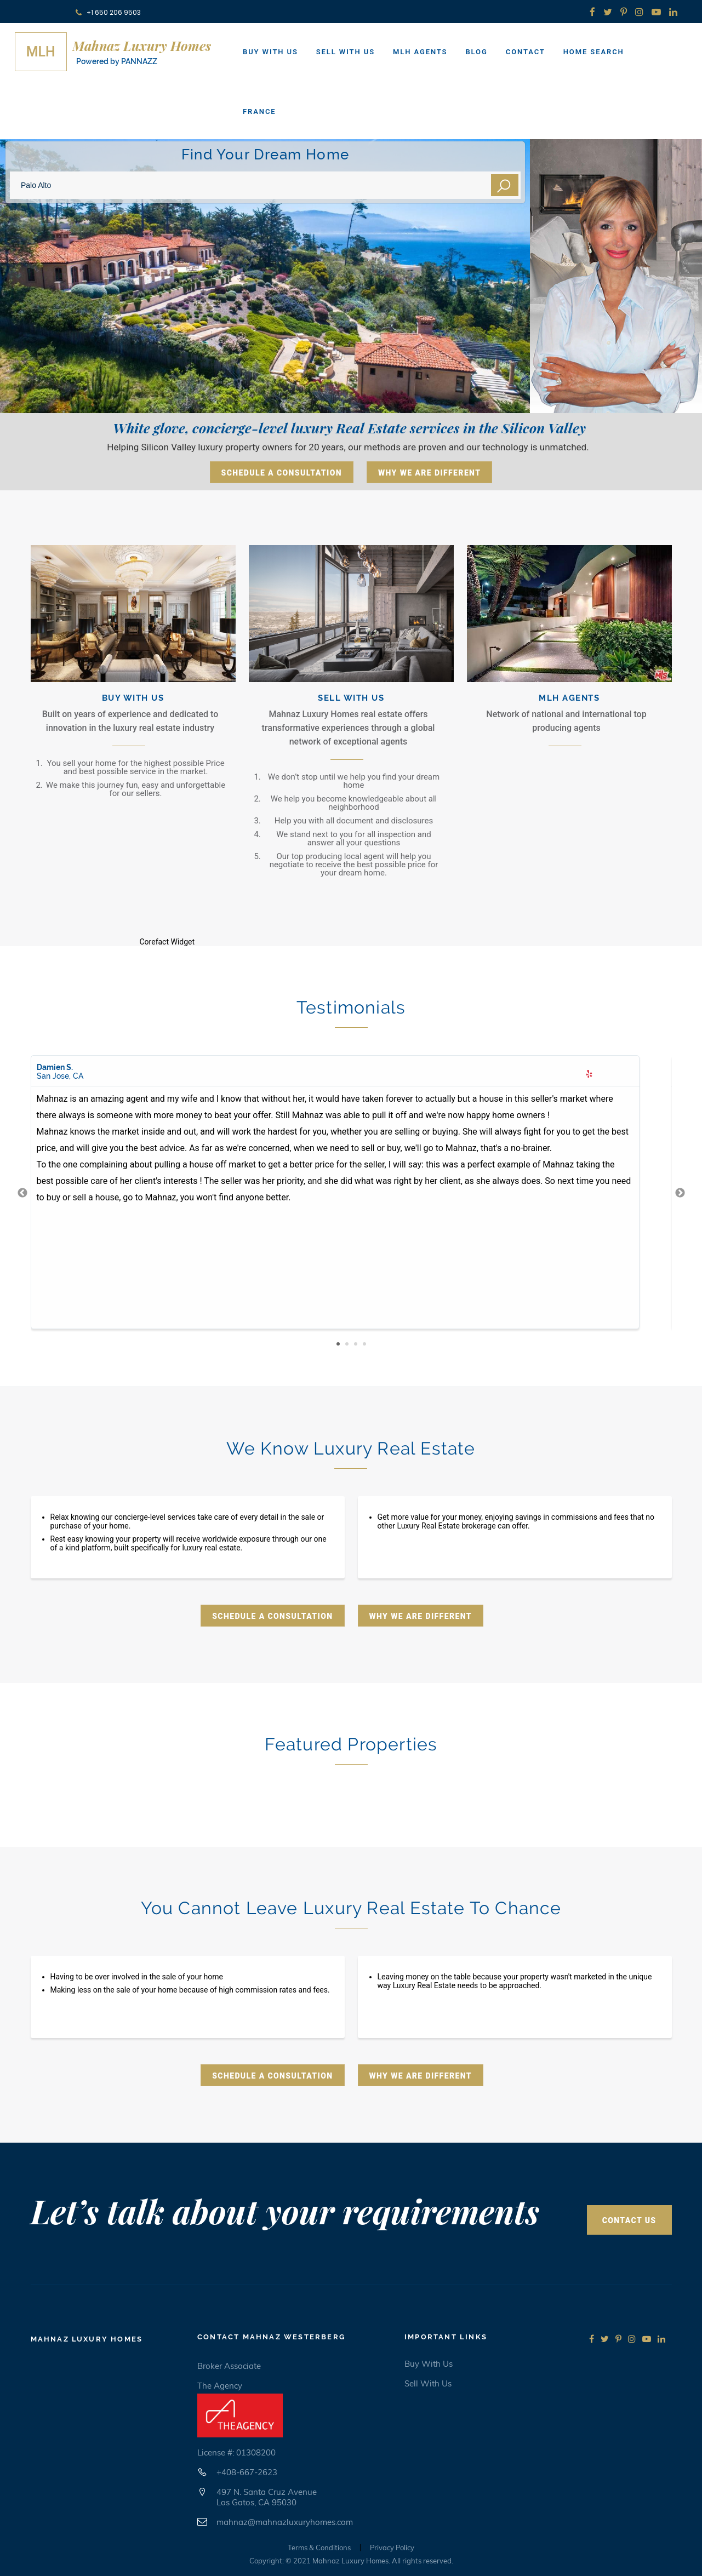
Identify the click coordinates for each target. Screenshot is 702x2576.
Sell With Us (345, 52)
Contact (525, 52)
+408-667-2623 (246, 2472)
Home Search (593, 52)
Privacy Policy (392, 2547)
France (259, 111)
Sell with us (428, 2383)
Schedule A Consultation (281, 472)
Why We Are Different (429, 472)
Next (680, 1193)
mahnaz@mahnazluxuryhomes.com (284, 2522)
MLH (40, 52)
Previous (22, 1193)
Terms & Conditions (319, 2547)
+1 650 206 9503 (108, 12)
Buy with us (428, 2364)
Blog (476, 52)
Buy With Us (270, 52)
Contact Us (629, 2220)
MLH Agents (420, 52)
